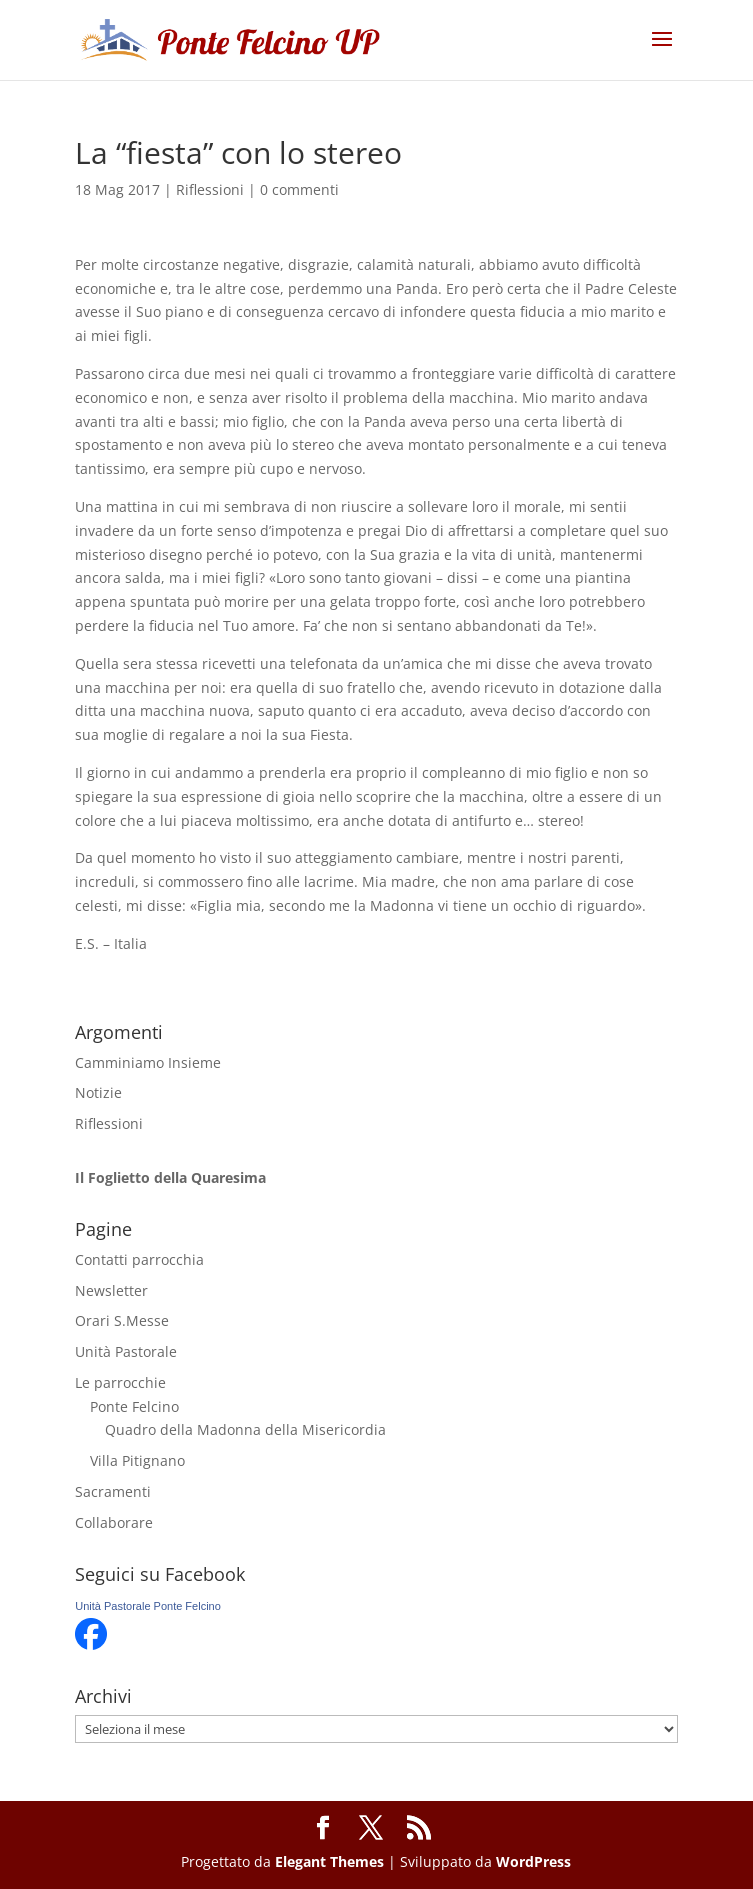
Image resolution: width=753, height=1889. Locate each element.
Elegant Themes (329, 1861)
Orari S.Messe (122, 1320)
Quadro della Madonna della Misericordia (245, 1429)
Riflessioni (210, 189)
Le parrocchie (120, 1382)
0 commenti (299, 189)
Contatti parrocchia (139, 1259)
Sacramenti (113, 1491)
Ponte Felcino (134, 1406)
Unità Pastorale (126, 1351)
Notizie (98, 1092)
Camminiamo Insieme (148, 1062)
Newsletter (111, 1290)
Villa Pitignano (137, 1460)
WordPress (533, 1861)
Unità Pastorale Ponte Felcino (148, 1606)
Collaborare (114, 1522)
